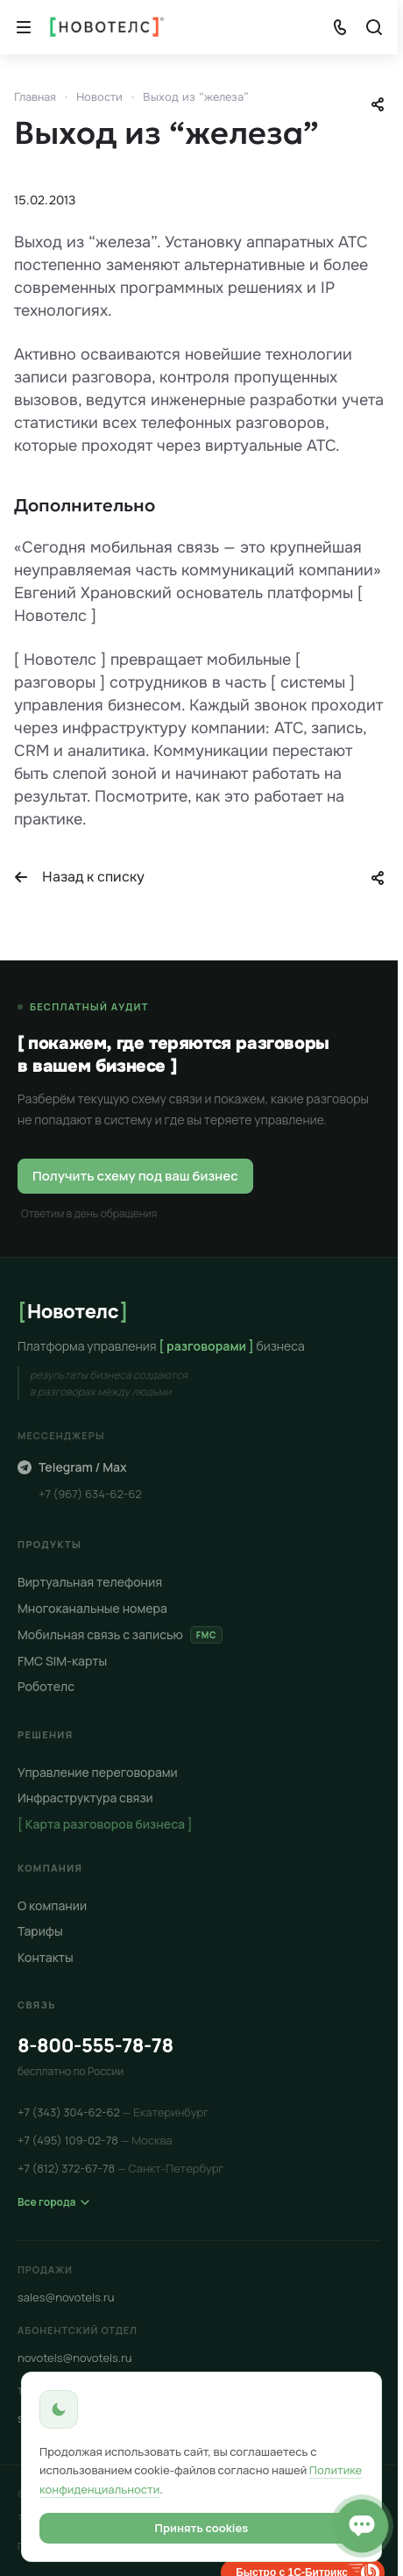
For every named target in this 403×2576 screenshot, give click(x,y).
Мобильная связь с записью (120, 1634)
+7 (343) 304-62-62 (113, 2112)
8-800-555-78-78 (95, 2045)
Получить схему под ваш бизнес (135, 1176)
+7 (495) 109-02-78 (95, 2140)
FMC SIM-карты (62, 1660)
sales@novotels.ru (66, 2297)
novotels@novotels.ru (75, 2357)
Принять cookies (202, 2528)
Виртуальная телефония (90, 1581)
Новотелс (73, 1310)
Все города (53, 2201)
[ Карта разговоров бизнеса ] (105, 1824)
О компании (52, 1904)
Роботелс (46, 1686)
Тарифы (40, 1931)
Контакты (46, 1957)
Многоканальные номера (92, 1608)
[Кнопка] (23, 27)
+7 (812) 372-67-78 (120, 2168)
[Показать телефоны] (339, 27)
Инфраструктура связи (85, 1797)
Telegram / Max (72, 1467)
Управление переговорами (98, 1772)
